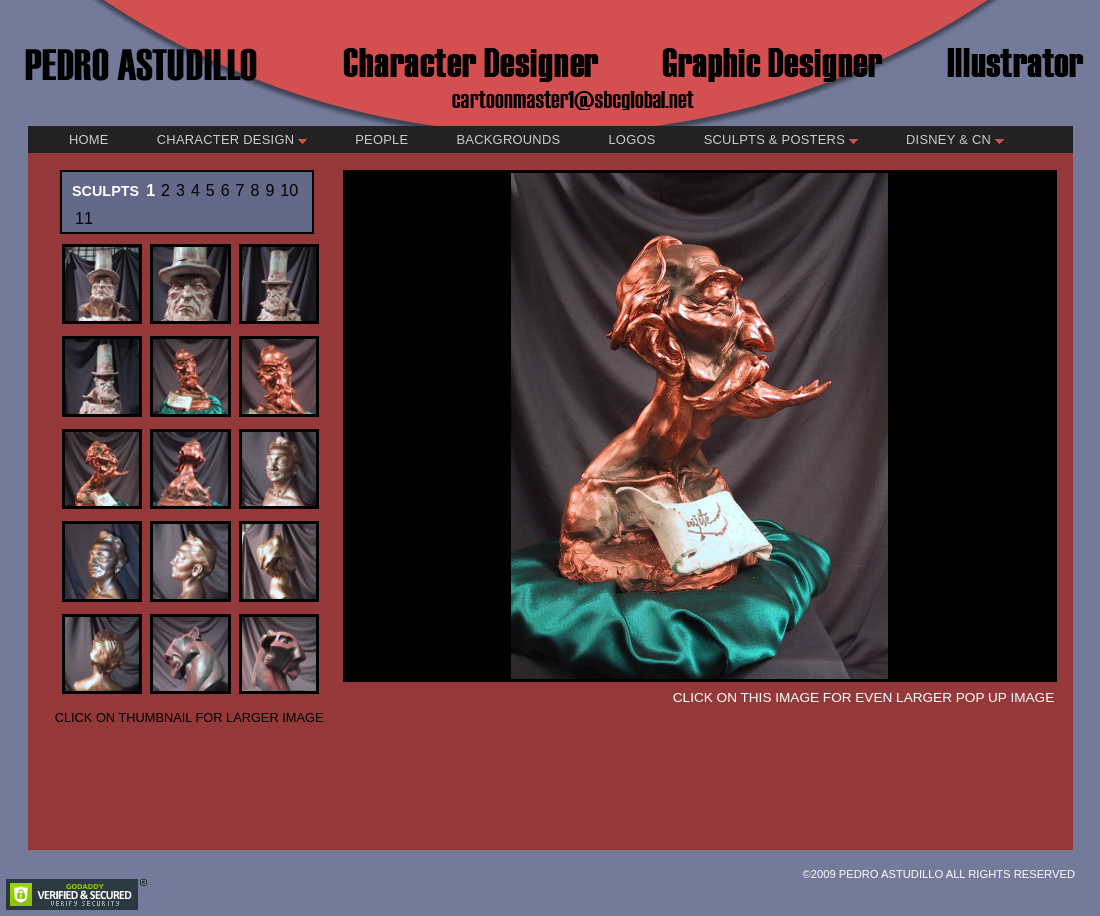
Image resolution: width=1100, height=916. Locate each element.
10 (289, 190)
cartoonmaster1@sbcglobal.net (573, 98)
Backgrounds (508, 139)
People (381, 139)
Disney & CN (955, 139)
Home (89, 139)
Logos (631, 139)
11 (84, 218)
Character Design (232, 139)
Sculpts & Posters (781, 139)
